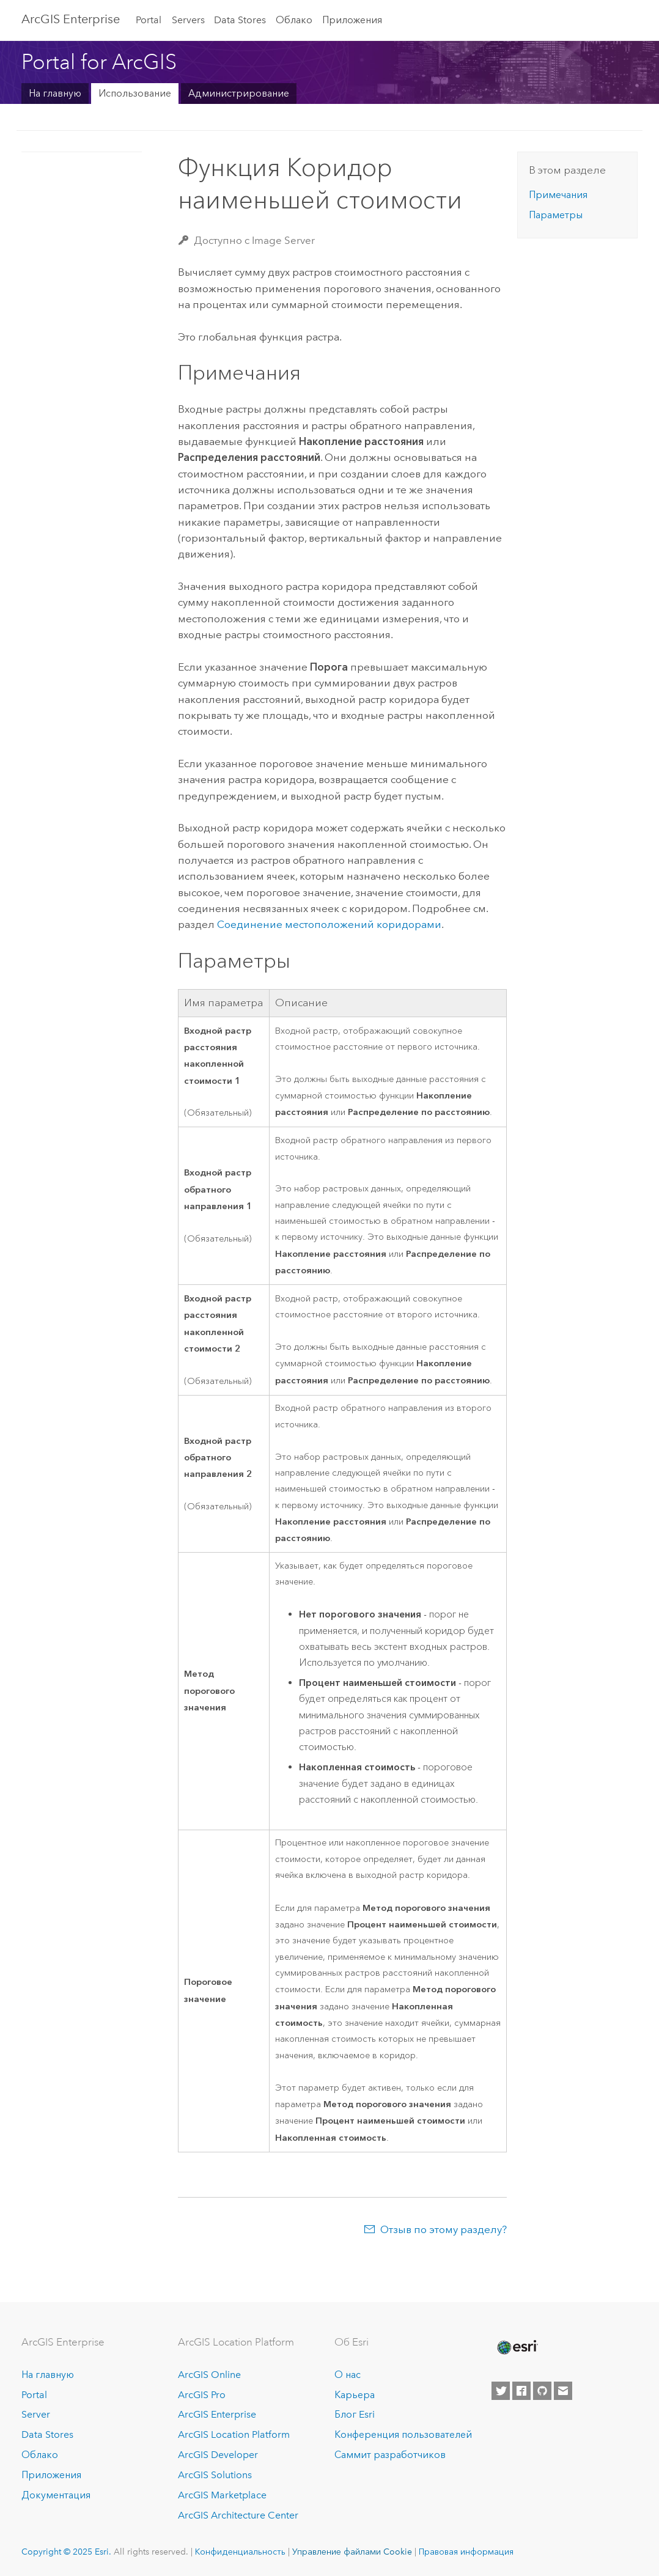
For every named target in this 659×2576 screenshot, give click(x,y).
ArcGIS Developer (218, 2454)
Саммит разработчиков (390, 2454)
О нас (347, 2374)
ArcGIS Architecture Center (238, 2515)
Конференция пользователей (403, 2434)
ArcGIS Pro (202, 2395)
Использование (134, 93)
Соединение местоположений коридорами (329, 924)
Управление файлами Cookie (352, 2551)
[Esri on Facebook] (521, 2391)
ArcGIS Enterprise (70, 19)
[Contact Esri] (563, 2391)
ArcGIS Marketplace (222, 2495)
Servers (188, 20)
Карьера (354, 2395)
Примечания (558, 195)
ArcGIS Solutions (215, 2475)
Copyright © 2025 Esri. (66, 2551)
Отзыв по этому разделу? (443, 2229)
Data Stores (240, 20)
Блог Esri (354, 2414)
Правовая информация (466, 2551)
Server (35, 2414)
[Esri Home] (516, 2347)
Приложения (352, 20)
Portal (148, 20)
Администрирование (238, 93)
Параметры (556, 215)
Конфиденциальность (240, 2551)
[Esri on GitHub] (542, 2391)
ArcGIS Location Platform (234, 2434)
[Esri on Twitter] (500, 2391)
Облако (294, 20)
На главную (55, 93)
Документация (55, 2495)
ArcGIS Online (209, 2374)
